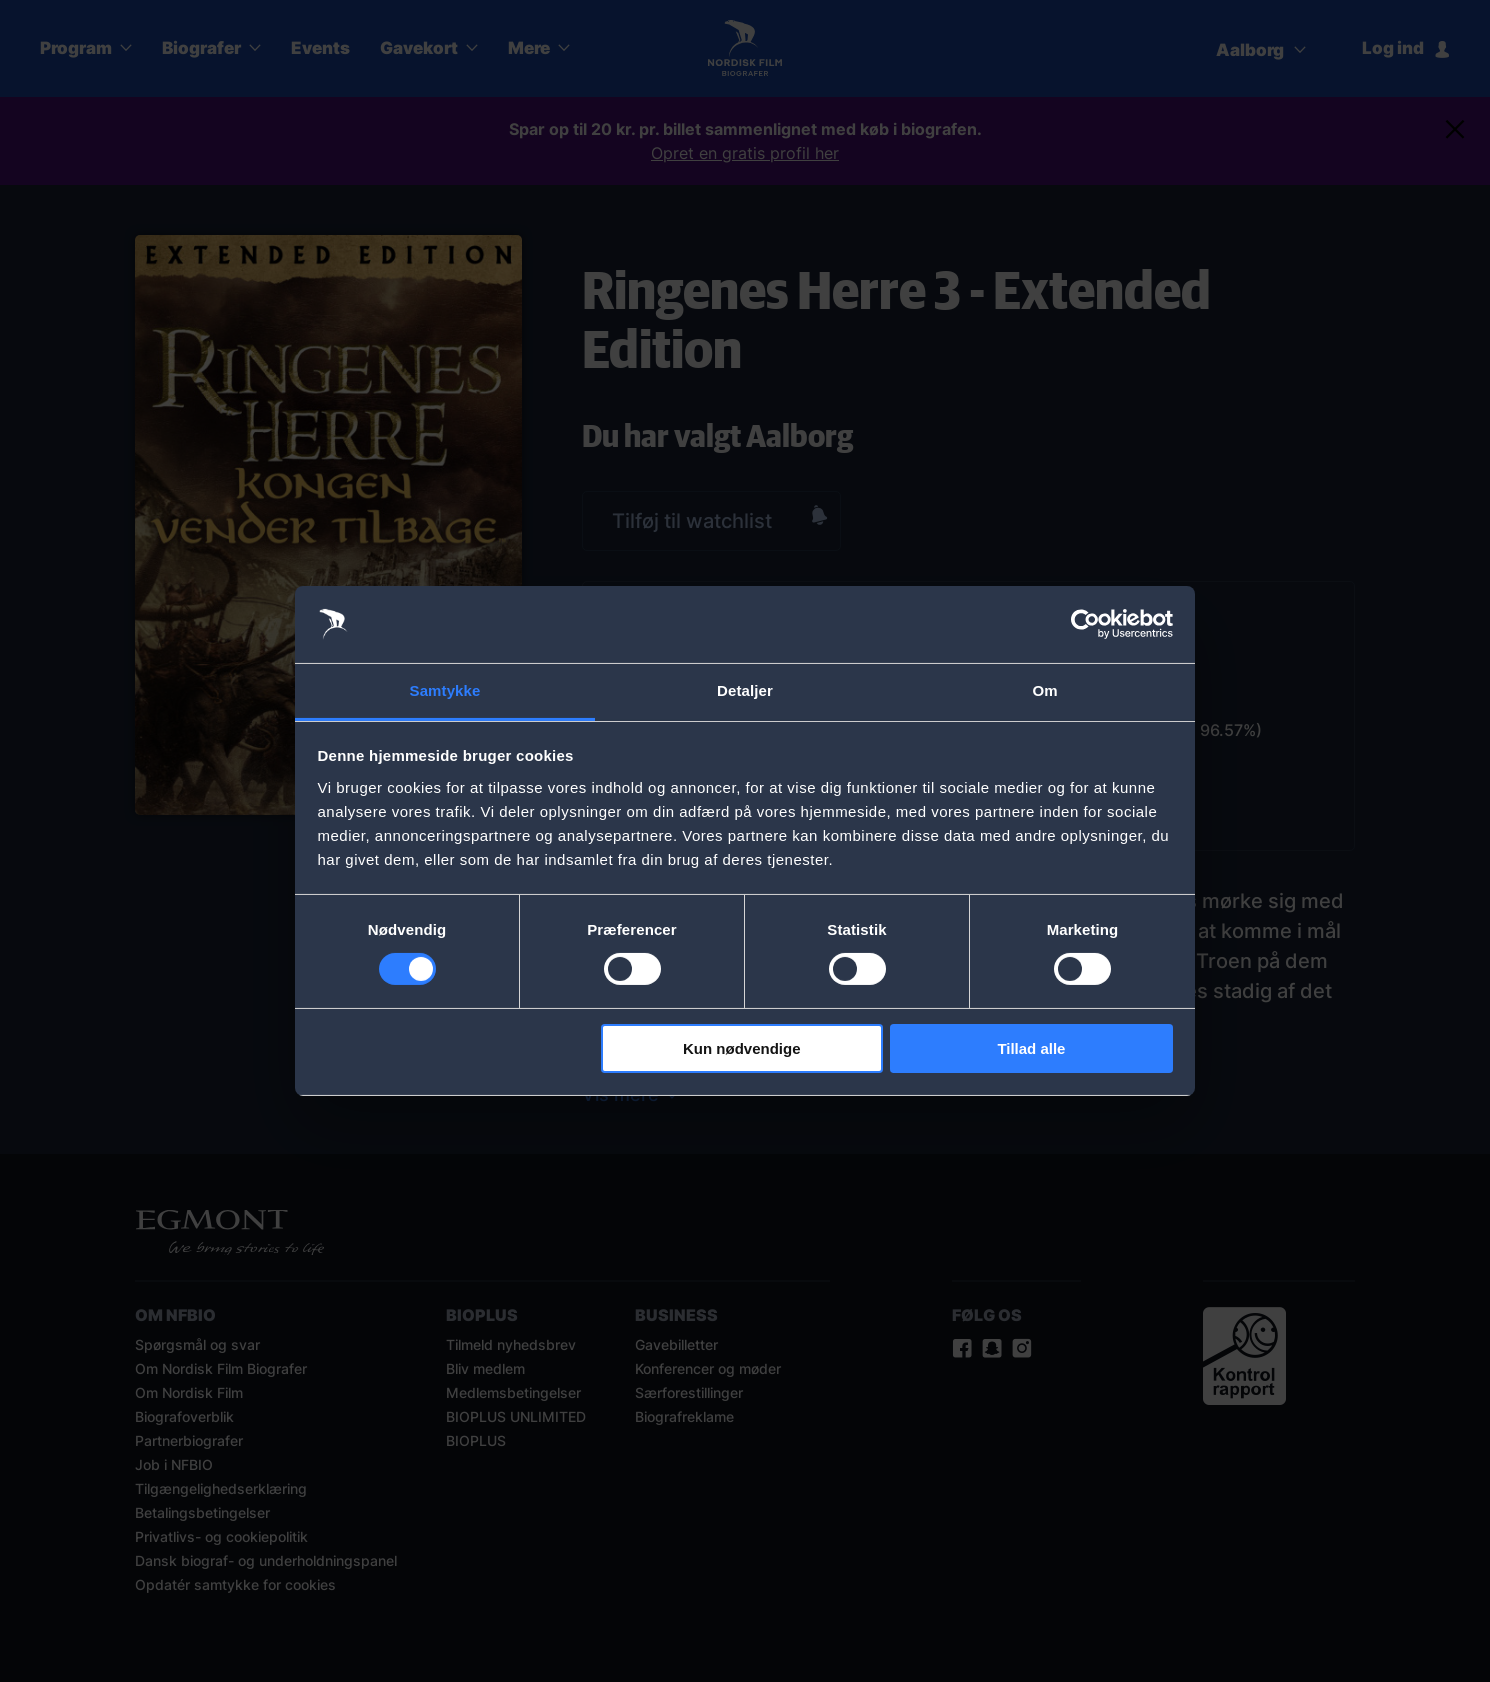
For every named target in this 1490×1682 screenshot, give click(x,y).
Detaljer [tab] (745, 690)
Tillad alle (1031, 1048)
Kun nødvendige (742, 1048)
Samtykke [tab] (445, 690)
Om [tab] (1044, 690)
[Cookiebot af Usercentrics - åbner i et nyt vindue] (1085, 624)
